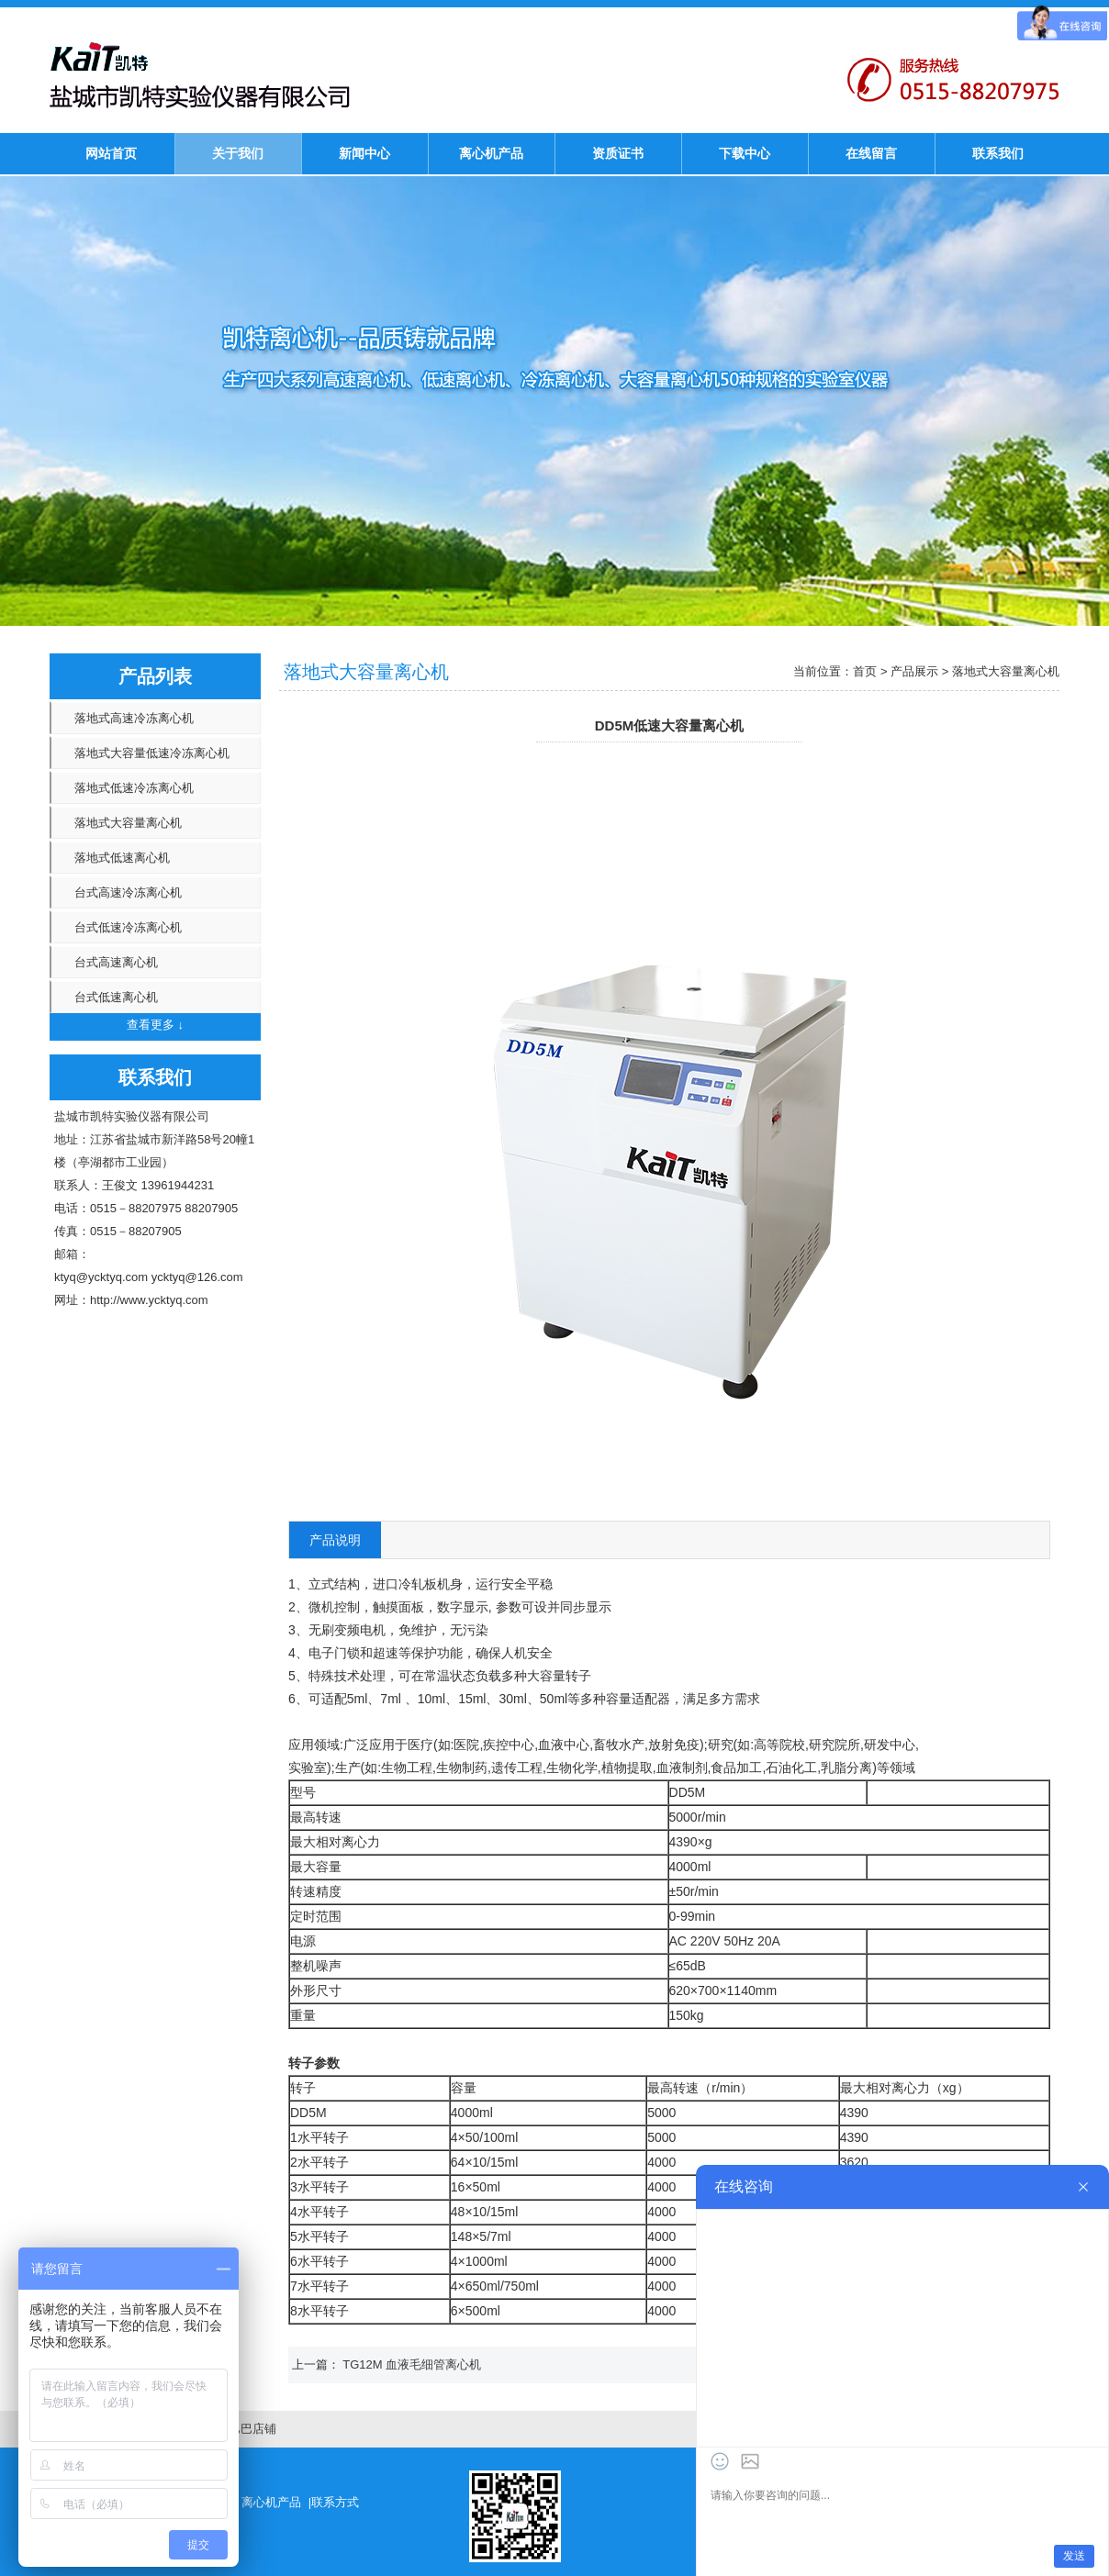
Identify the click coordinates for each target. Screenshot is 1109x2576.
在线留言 (871, 153)
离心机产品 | (276, 2502)
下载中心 (744, 153)
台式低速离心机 (116, 997)
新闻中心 (364, 153)
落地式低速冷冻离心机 (134, 788)
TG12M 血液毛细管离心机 (411, 2364)
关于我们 (237, 153)
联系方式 (335, 2502)
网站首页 (111, 153)
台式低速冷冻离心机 (128, 927)
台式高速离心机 (116, 962)
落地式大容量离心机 (128, 823)
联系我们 (998, 153)
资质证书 (618, 153)
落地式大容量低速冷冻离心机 (152, 753)
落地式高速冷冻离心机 (134, 718)
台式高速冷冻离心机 (128, 892)
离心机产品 (491, 153)
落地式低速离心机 (122, 857)
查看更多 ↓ (155, 1025)
